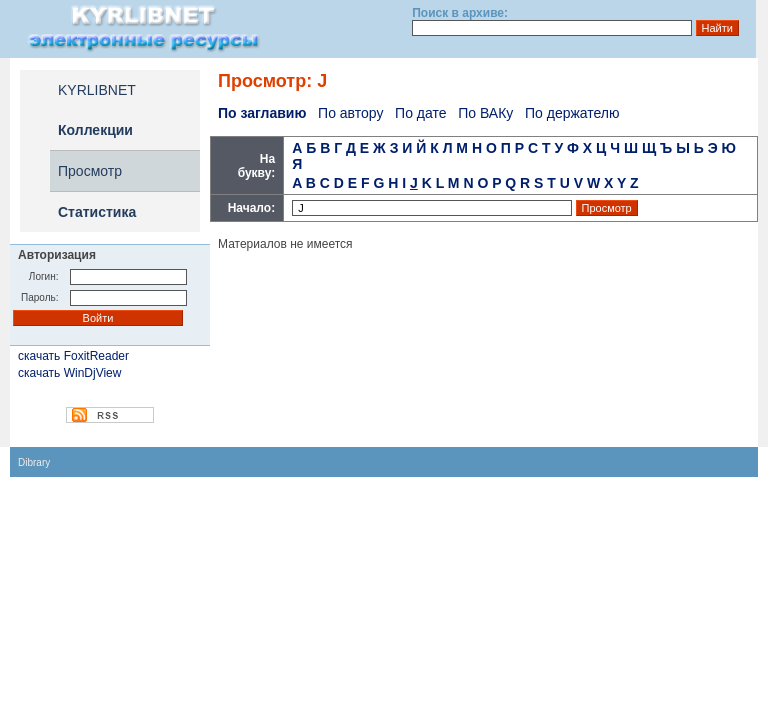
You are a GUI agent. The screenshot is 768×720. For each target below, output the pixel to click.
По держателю (572, 113)
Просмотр (90, 171)
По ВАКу (485, 113)
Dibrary (34, 462)
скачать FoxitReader (73, 356)
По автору (350, 113)
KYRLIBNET (97, 90)
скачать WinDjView (69, 373)
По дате (420, 113)
